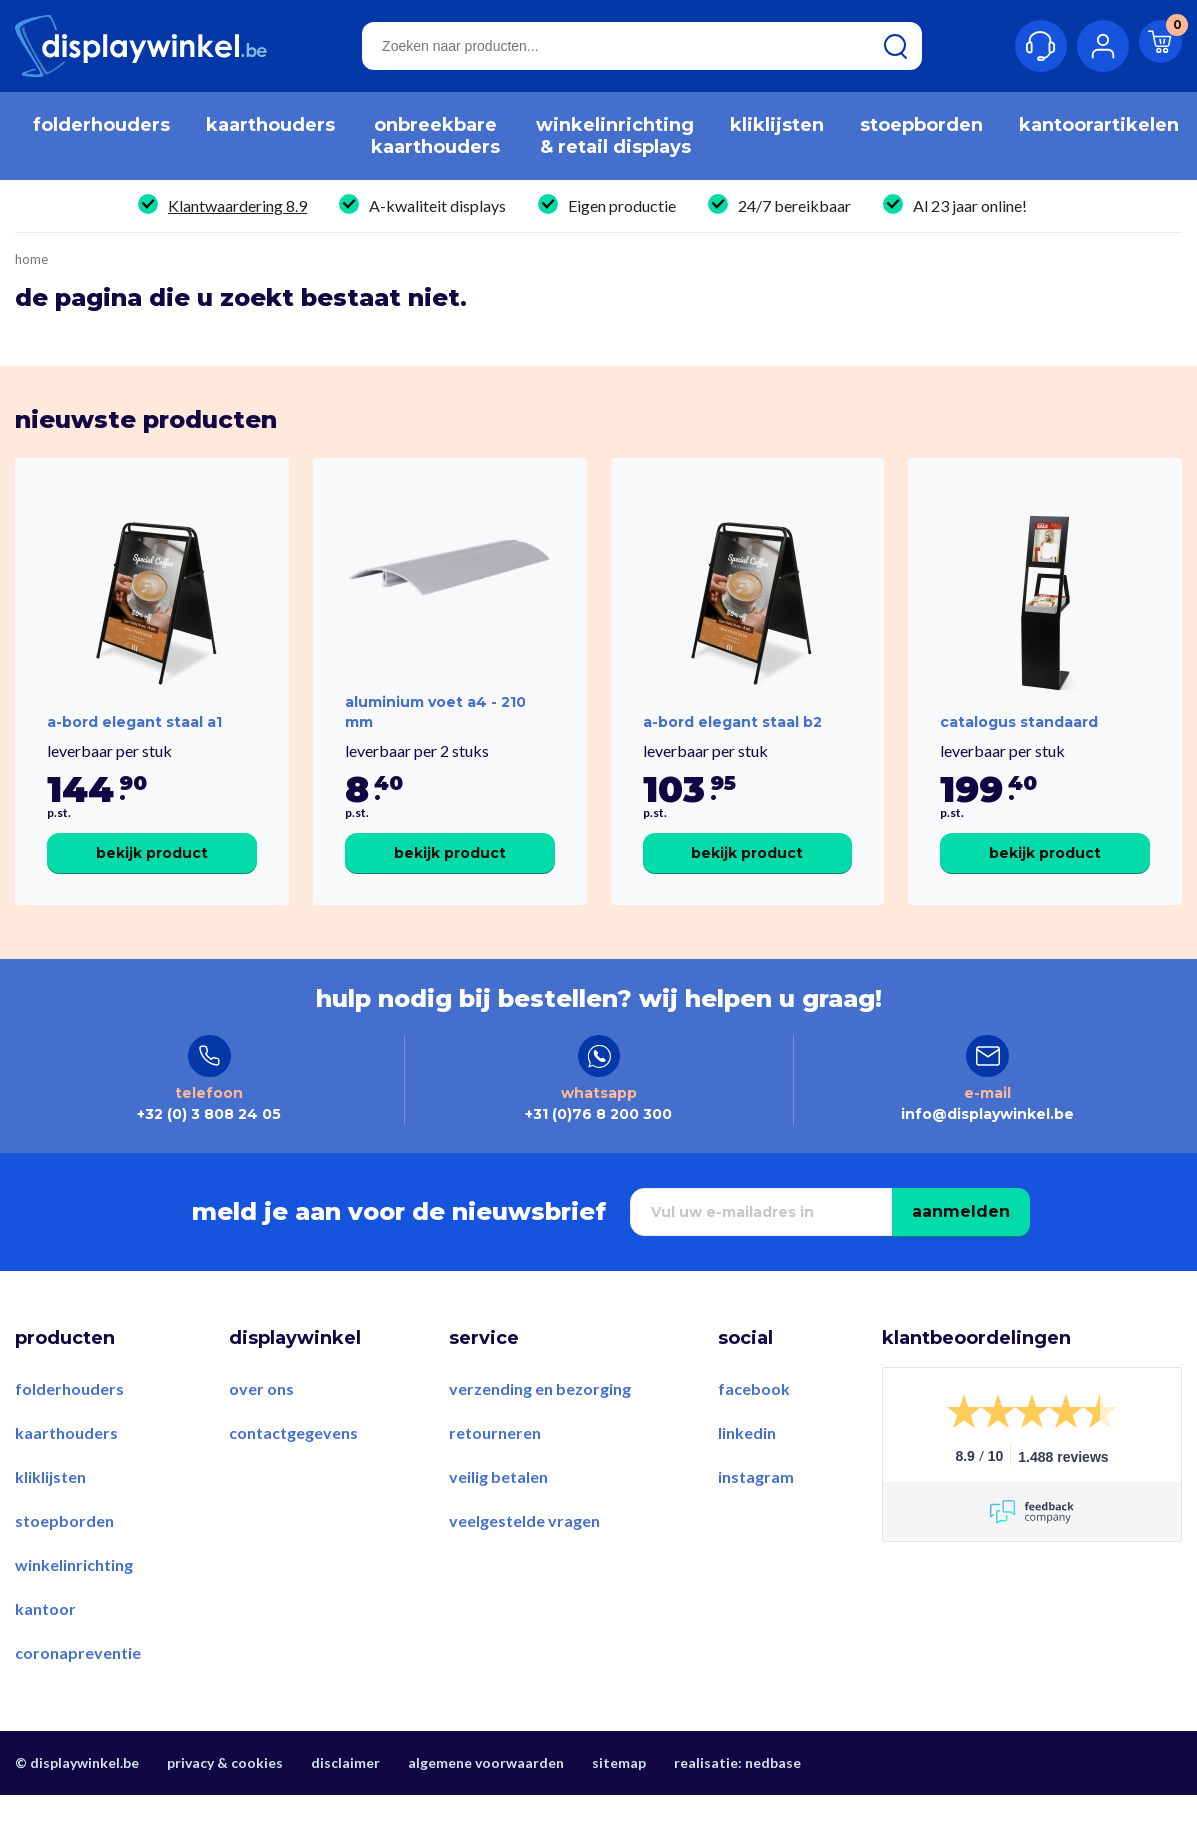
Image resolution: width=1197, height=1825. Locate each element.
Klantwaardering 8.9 (237, 205)
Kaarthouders (66, 1467)
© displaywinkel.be (77, 1797)
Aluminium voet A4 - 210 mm (435, 729)
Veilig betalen (498, 1511)
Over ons (261, 1423)
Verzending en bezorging (540, 1423)
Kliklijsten (50, 1511)
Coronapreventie (78, 1687)
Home (31, 259)
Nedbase (773, 1797)
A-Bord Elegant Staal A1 (134, 739)
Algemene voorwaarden (486, 1797)
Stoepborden (64, 1555)
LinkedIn (747, 1467)
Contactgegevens (293, 1467)
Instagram (756, 1511)
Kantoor (45, 1643)
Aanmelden (961, 1246)
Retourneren (495, 1467)
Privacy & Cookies (225, 1797)
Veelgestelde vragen (524, 1555)
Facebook (754, 1423)
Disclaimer (345, 1797)
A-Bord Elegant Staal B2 (732, 739)
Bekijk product (152, 870)
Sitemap (619, 1797)
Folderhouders (69, 1423)
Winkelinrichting (74, 1599)
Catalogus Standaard (1019, 739)
